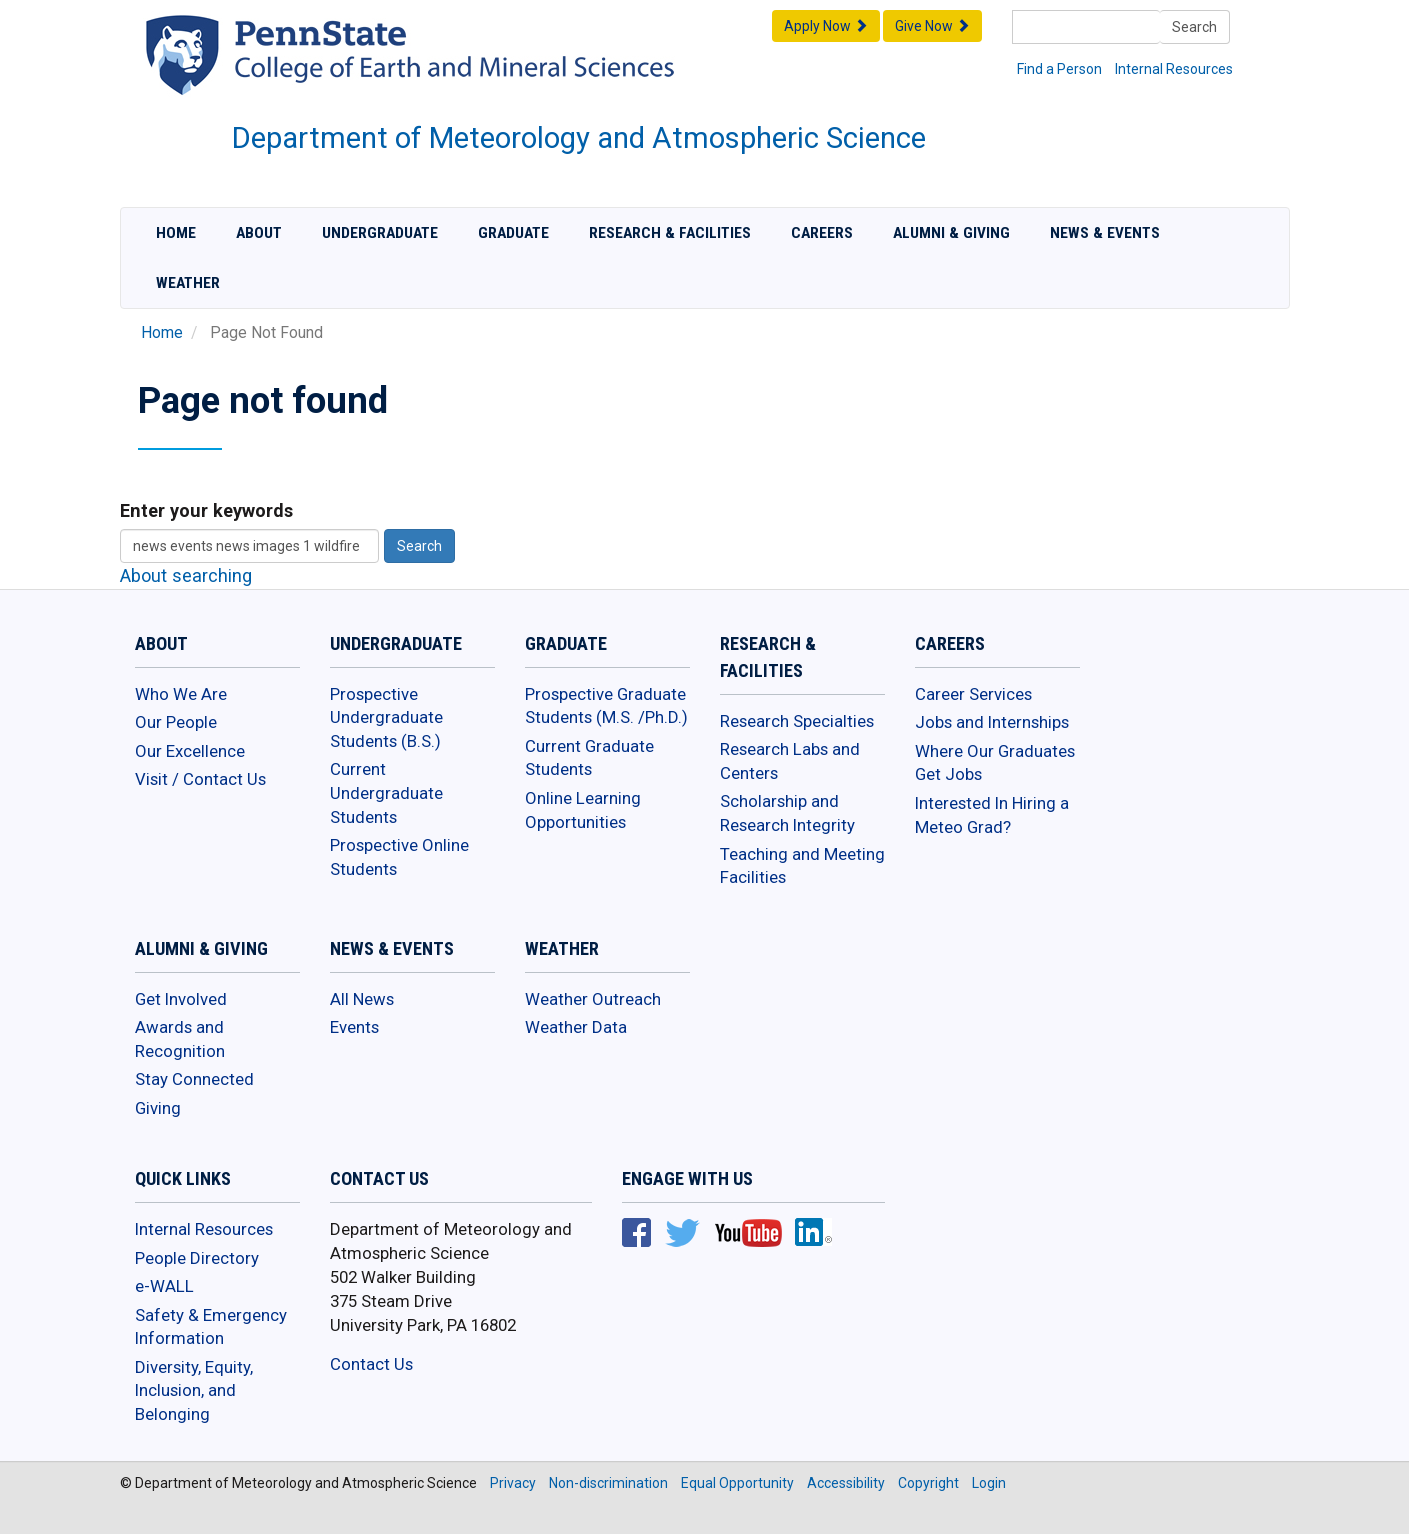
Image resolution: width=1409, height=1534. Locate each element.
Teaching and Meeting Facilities (802, 866)
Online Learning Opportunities (583, 810)
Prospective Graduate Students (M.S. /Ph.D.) (606, 706)
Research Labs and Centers (790, 761)
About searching (186, 575)
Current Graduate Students (589, 758)
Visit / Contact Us (200, 779)
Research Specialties (797, 721)
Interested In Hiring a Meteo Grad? (992, 815)
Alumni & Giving (951, 233)
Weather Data (576, 1027)
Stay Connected (194, 1079)
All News (362, 999)
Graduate (513, 233)
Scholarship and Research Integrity (787, 813)
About (259, 233)
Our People (176, 722)
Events (354, 1027)
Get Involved (181, 999)
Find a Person (1059, 69)
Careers (822, 233)
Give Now (932, 26)
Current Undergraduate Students (386, 792)
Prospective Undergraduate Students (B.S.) (386, 717)
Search (1194, 27)
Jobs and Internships (992, 722)
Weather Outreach (593, 999)
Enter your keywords (206, 510)
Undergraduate (380, 233)
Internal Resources (1174, 69)
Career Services (973, 694)
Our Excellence (190, 751)
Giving (158, 1108)
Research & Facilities (670, 233)
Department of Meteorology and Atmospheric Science (579, 138)
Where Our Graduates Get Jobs (995, 763)
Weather (188, 283)
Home (176, 233)
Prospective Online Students (399, 857)
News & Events (1105, 233)
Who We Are (181, 694)
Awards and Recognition (180, 1039)
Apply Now (826, 26)
